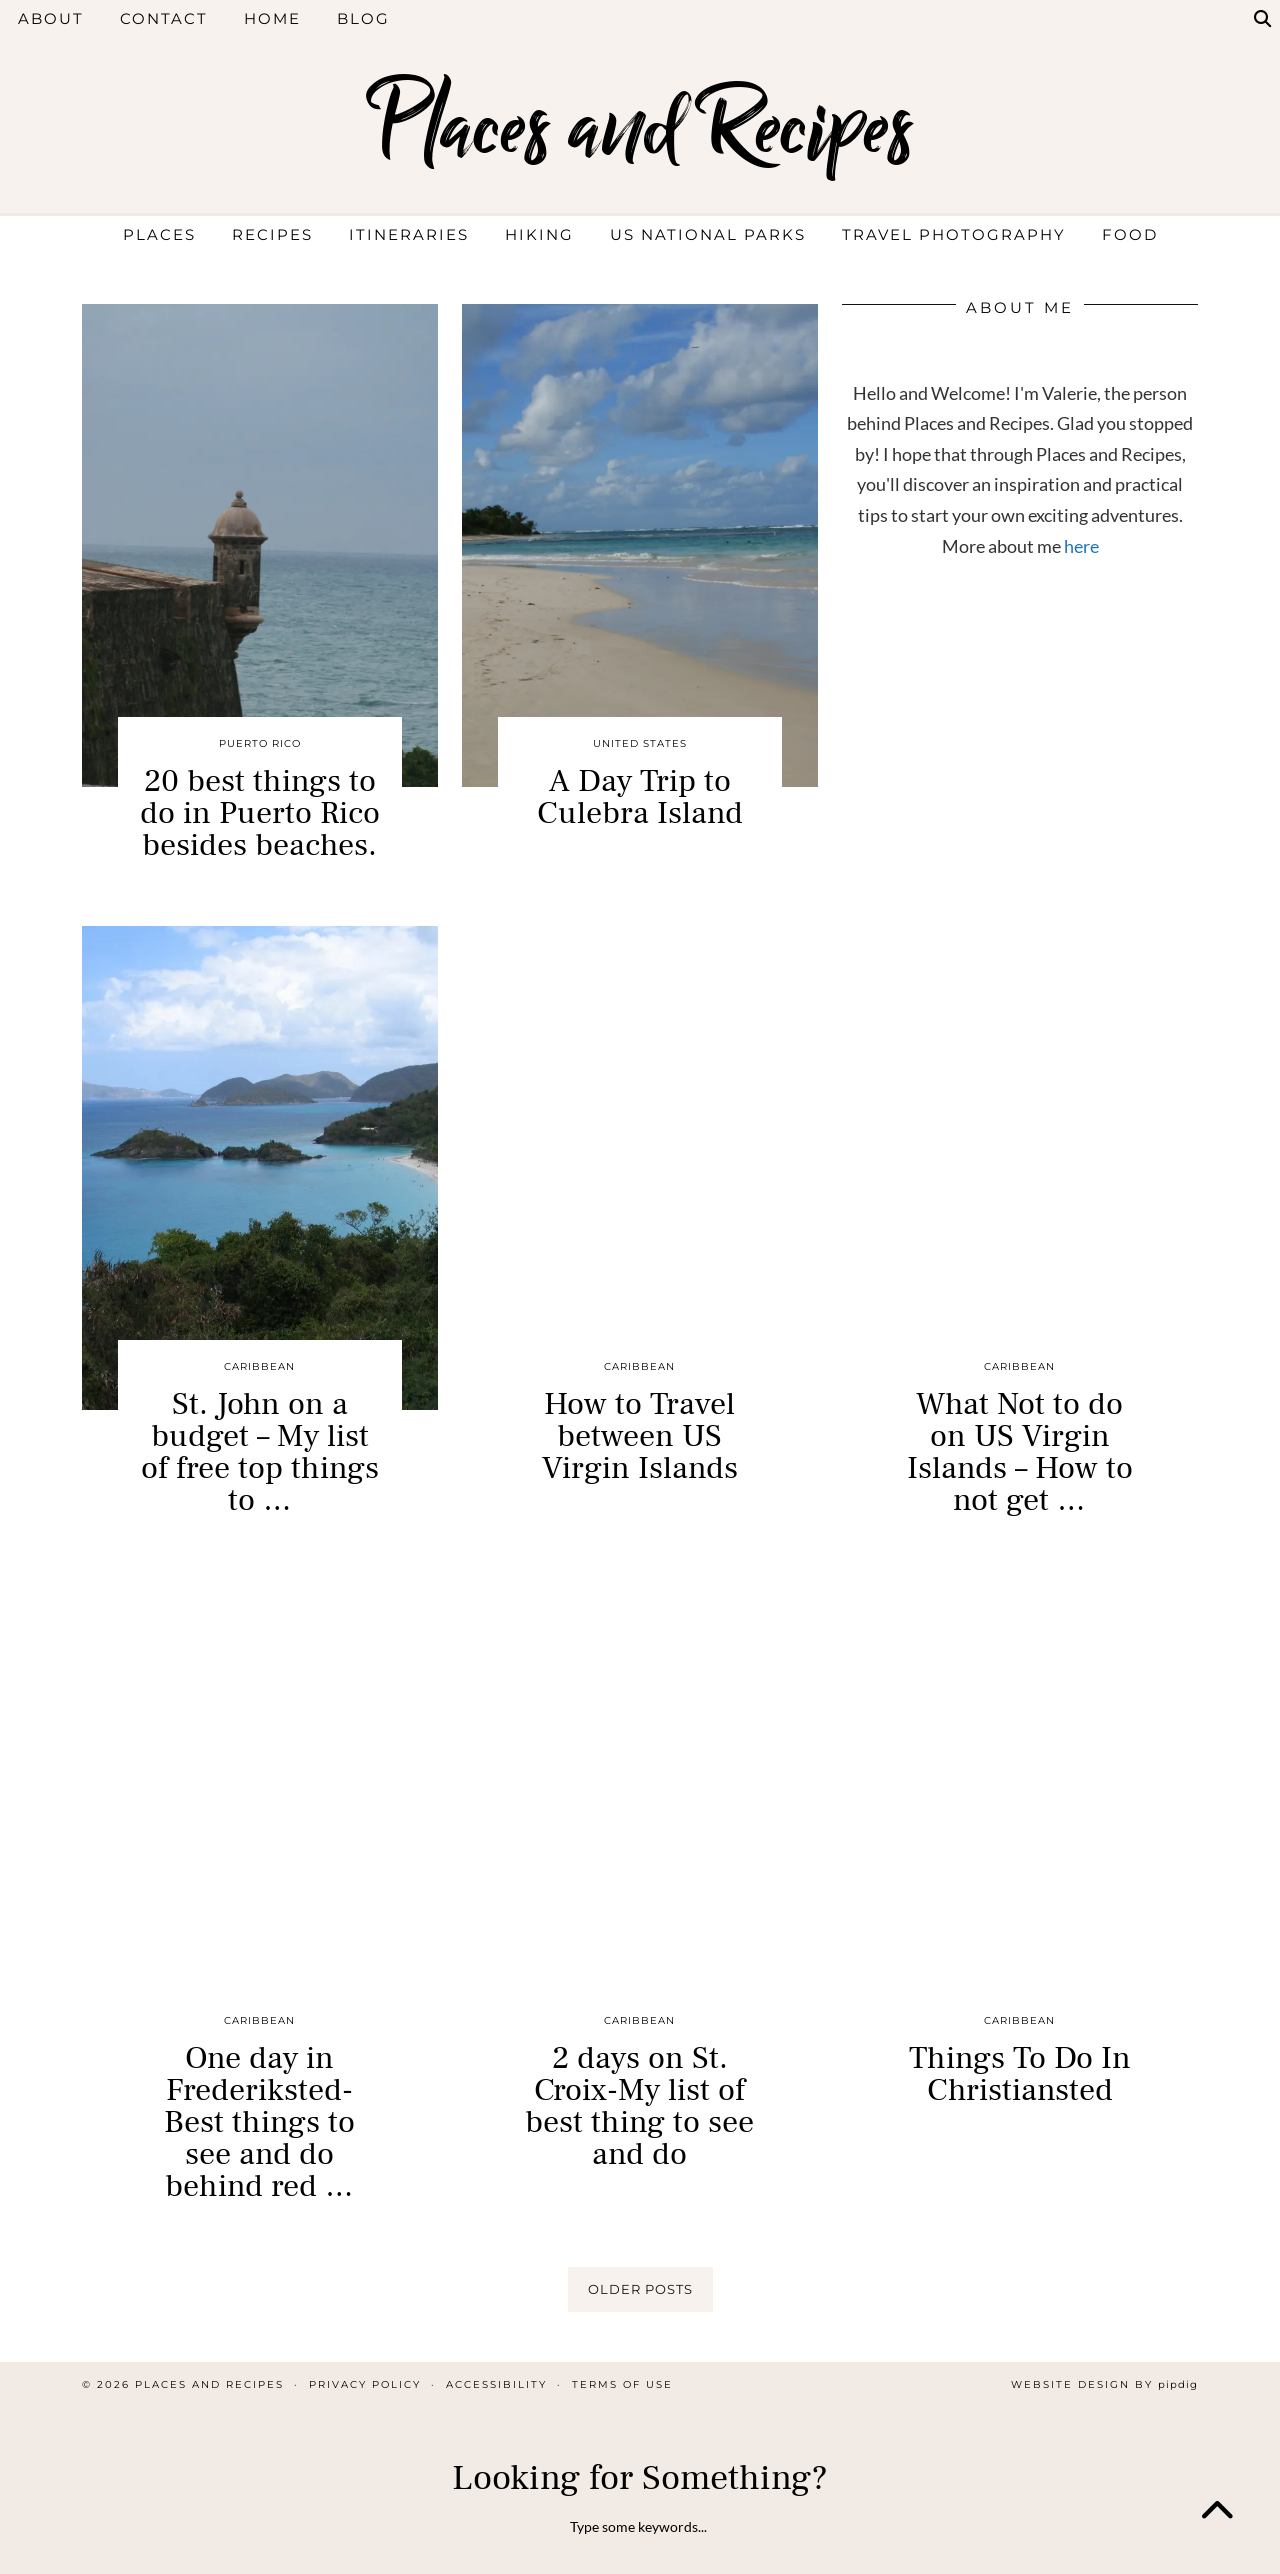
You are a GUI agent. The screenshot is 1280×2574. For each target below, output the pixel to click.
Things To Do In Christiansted (1020, 2074)
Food (1130, 234)
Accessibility (496, 2384)
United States (640, 743)
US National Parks (708, 234)
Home (272, 18)
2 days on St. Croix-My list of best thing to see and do (639, 2106)
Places (159, 234)
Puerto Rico (260, 743)
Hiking (539, 234)
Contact (164, 18)
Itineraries (409, 234)
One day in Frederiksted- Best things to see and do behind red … (259, 2122)
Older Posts (640, 2289)
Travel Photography (954, 234)
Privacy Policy (365, 2384)
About (51, 18)
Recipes (272, 234)
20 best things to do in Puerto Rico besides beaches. (260, 813)
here (1081, 546)
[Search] (1263, 19)
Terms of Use (622, 2384)
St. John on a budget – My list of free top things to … (260, 1452)
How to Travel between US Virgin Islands (640, 1436)
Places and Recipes (640, 128)
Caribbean (259, 1366)
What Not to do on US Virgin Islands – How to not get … (1020, 1452)
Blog (363, 18)
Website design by (1104, 2384)
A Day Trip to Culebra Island (640, 797)
